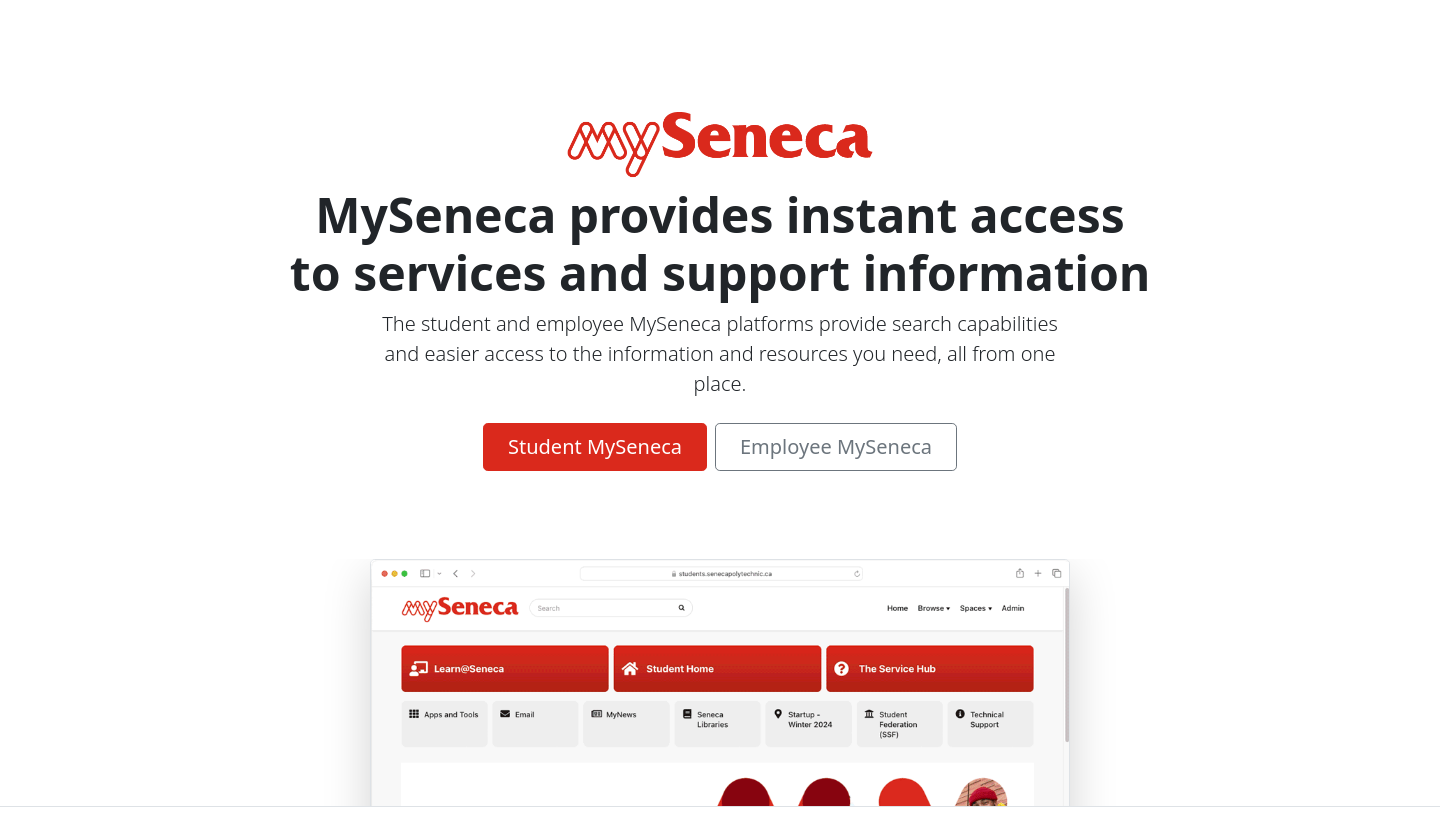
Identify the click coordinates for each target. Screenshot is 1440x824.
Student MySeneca (595, 446)
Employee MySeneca (836, 446)
